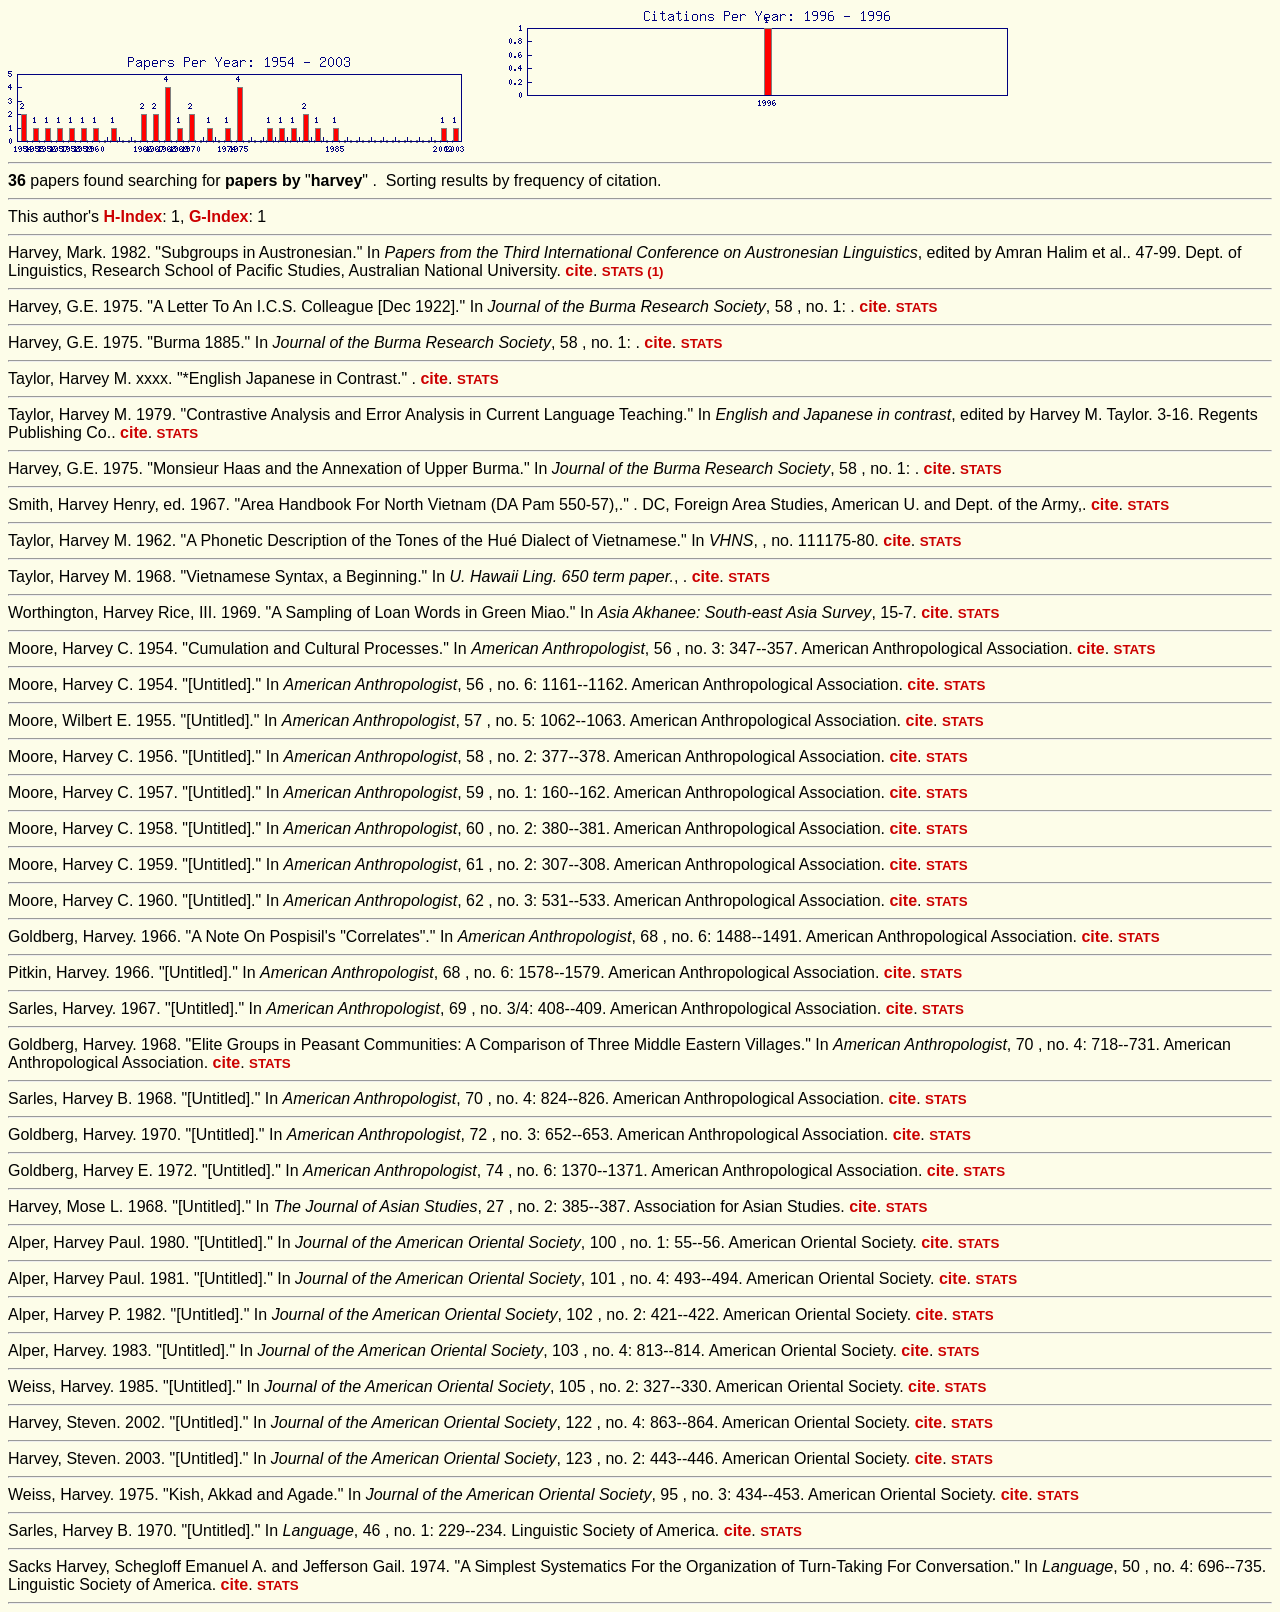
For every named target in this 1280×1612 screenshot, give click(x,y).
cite (579, 270)
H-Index (133, 216)
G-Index (219, 216)
